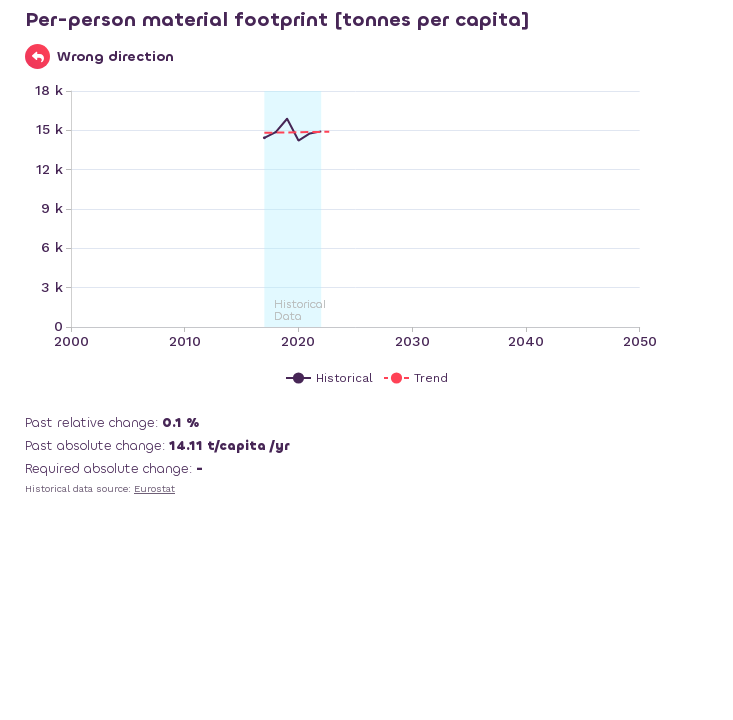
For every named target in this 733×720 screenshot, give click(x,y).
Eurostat (154, 488)
